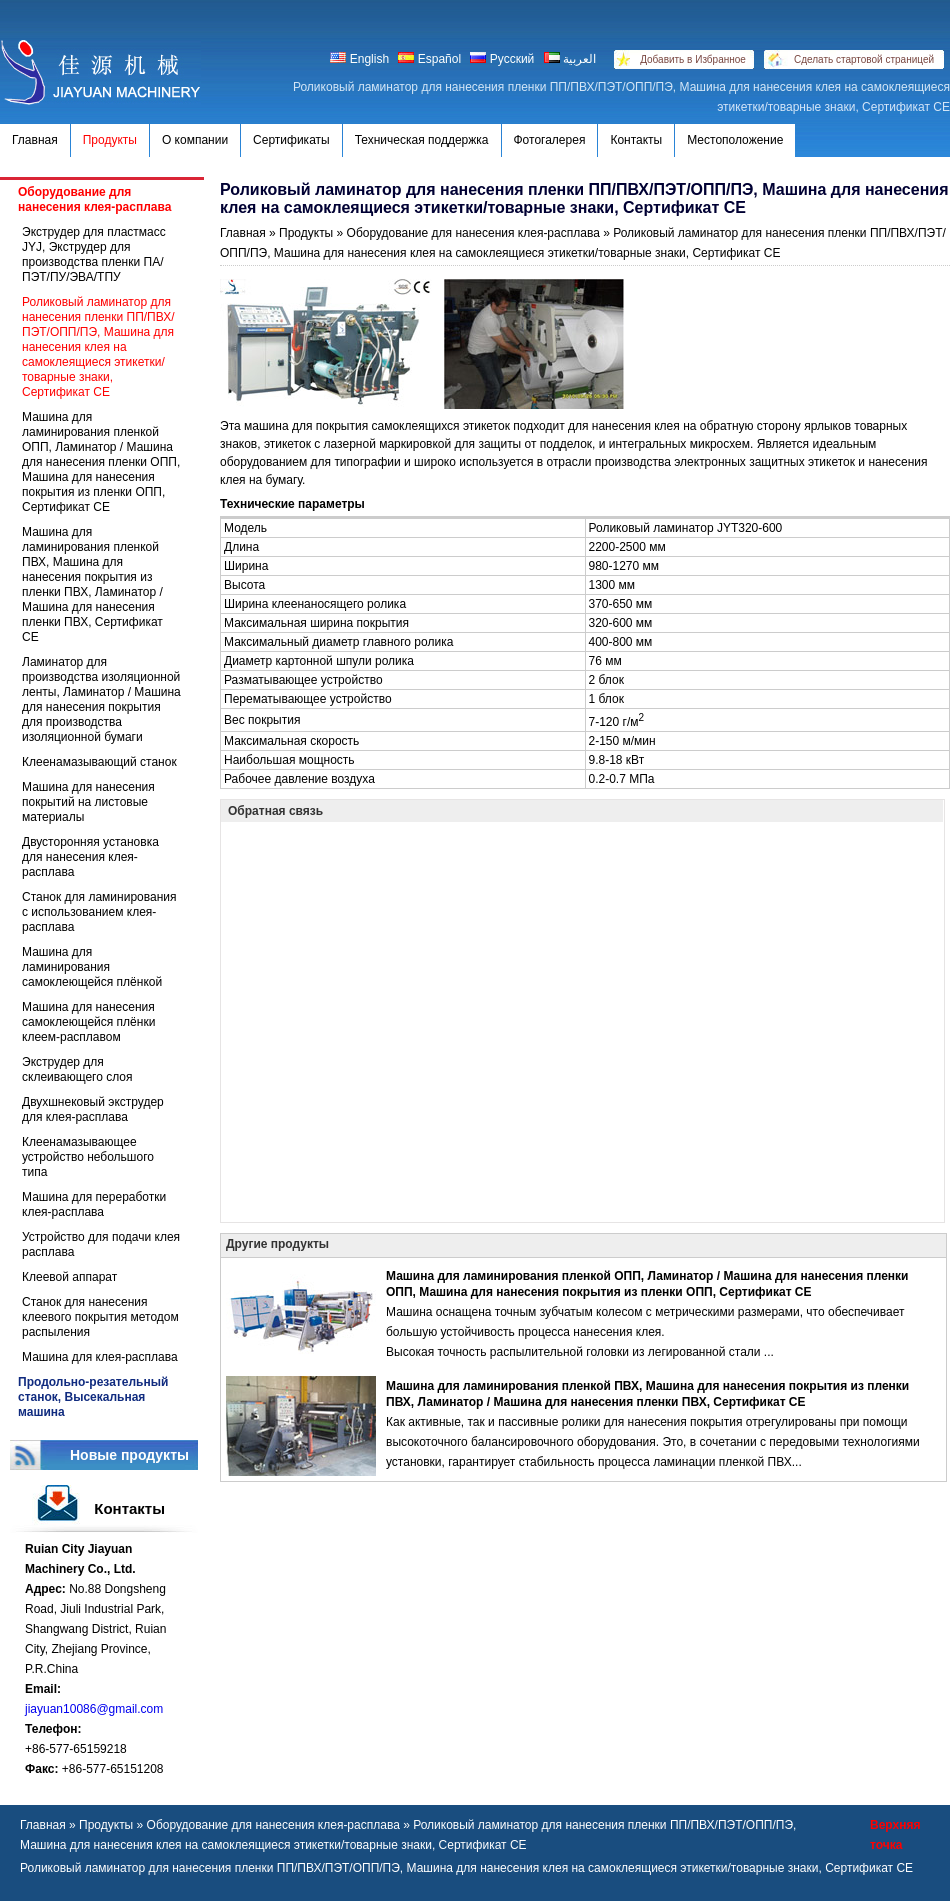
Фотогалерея (550, 140)
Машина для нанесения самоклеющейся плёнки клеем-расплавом (88, 1022)
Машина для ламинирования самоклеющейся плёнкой (92, 967)
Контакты (636, 140)
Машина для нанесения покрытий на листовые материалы (88, 802)
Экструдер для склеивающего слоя (77, 1069)
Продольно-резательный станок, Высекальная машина (93, 1397)
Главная (35, 140)
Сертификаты (291, 140)
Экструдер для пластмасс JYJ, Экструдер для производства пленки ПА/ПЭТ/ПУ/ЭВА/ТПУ (94, 254)
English (361, 59)
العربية (570, 59)
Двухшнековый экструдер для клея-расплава (93, 1109)
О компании (195, 140)
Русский (502, 59)
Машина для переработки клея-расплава (94, 1204)
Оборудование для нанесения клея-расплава (94, 199)
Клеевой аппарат (69, 1277)
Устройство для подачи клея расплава (101, 1244)
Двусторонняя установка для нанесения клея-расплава (90, 857)
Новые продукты (129, 1455)
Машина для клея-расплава (100, 1357)
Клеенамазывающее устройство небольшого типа (88, 1157)
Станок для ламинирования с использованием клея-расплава (99, 912)
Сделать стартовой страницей (864, 59)
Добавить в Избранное (693, 59)
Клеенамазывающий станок (99, 762)
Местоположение (735, 140)
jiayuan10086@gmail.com (94, 1709)
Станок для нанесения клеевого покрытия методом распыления (100, 1317)
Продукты (110, 140)
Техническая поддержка (422, 140)
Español (429, 59)
